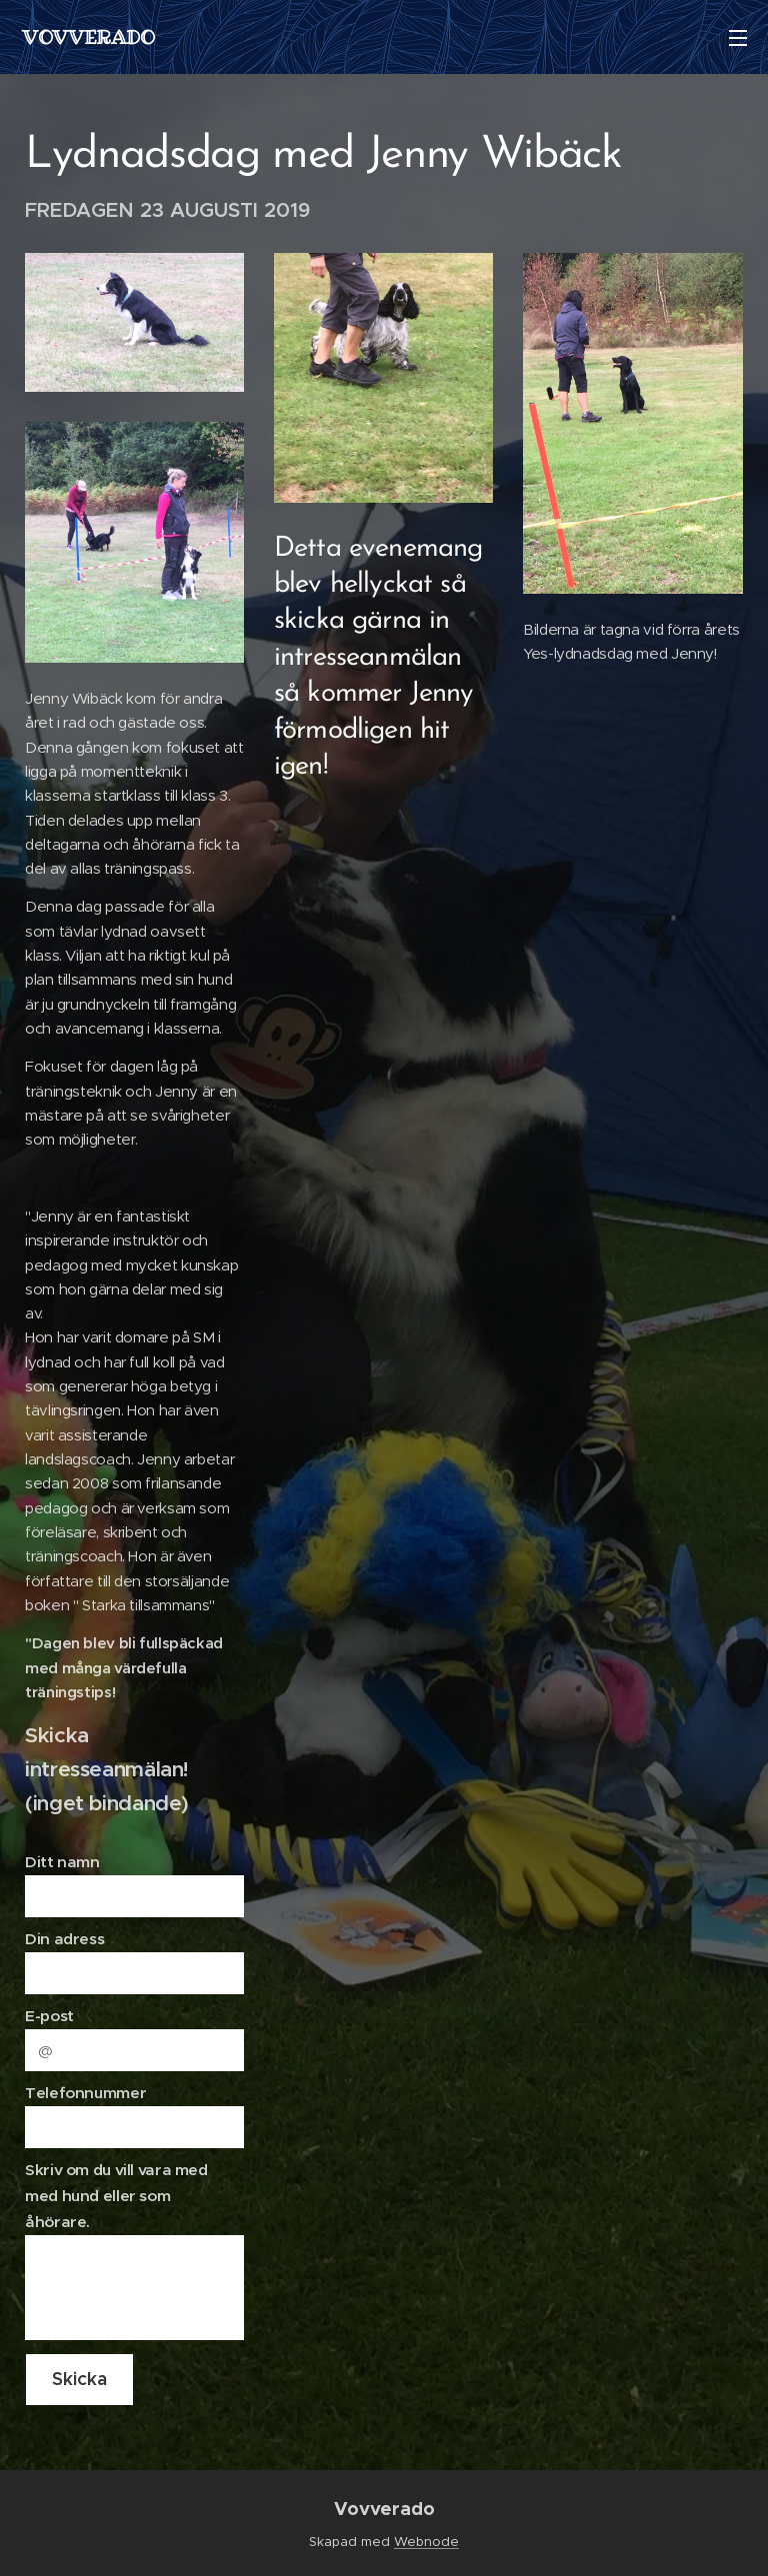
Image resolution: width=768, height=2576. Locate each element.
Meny (738, 38)
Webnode (426, 2541)
